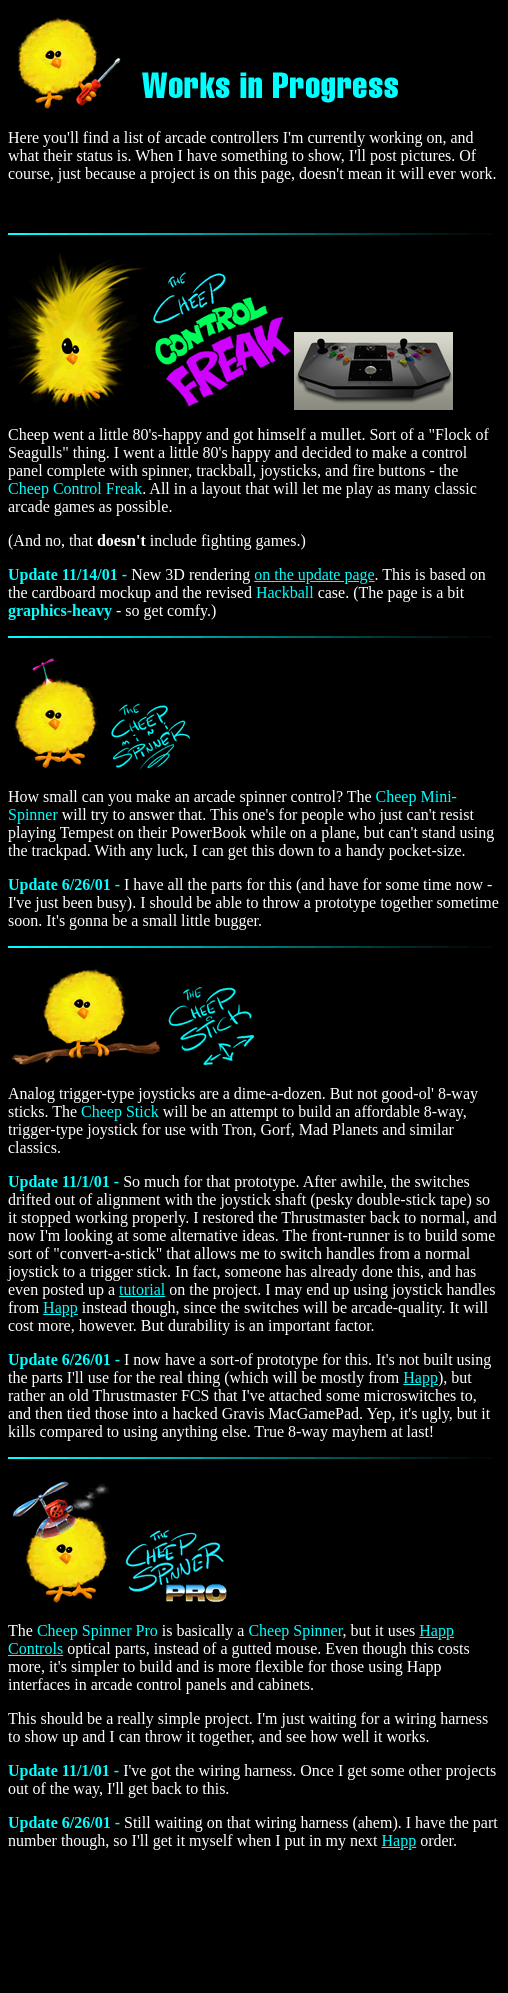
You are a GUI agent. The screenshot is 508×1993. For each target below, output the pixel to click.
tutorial (142, 1289)
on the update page (314, 574)
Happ (60, 1307)
